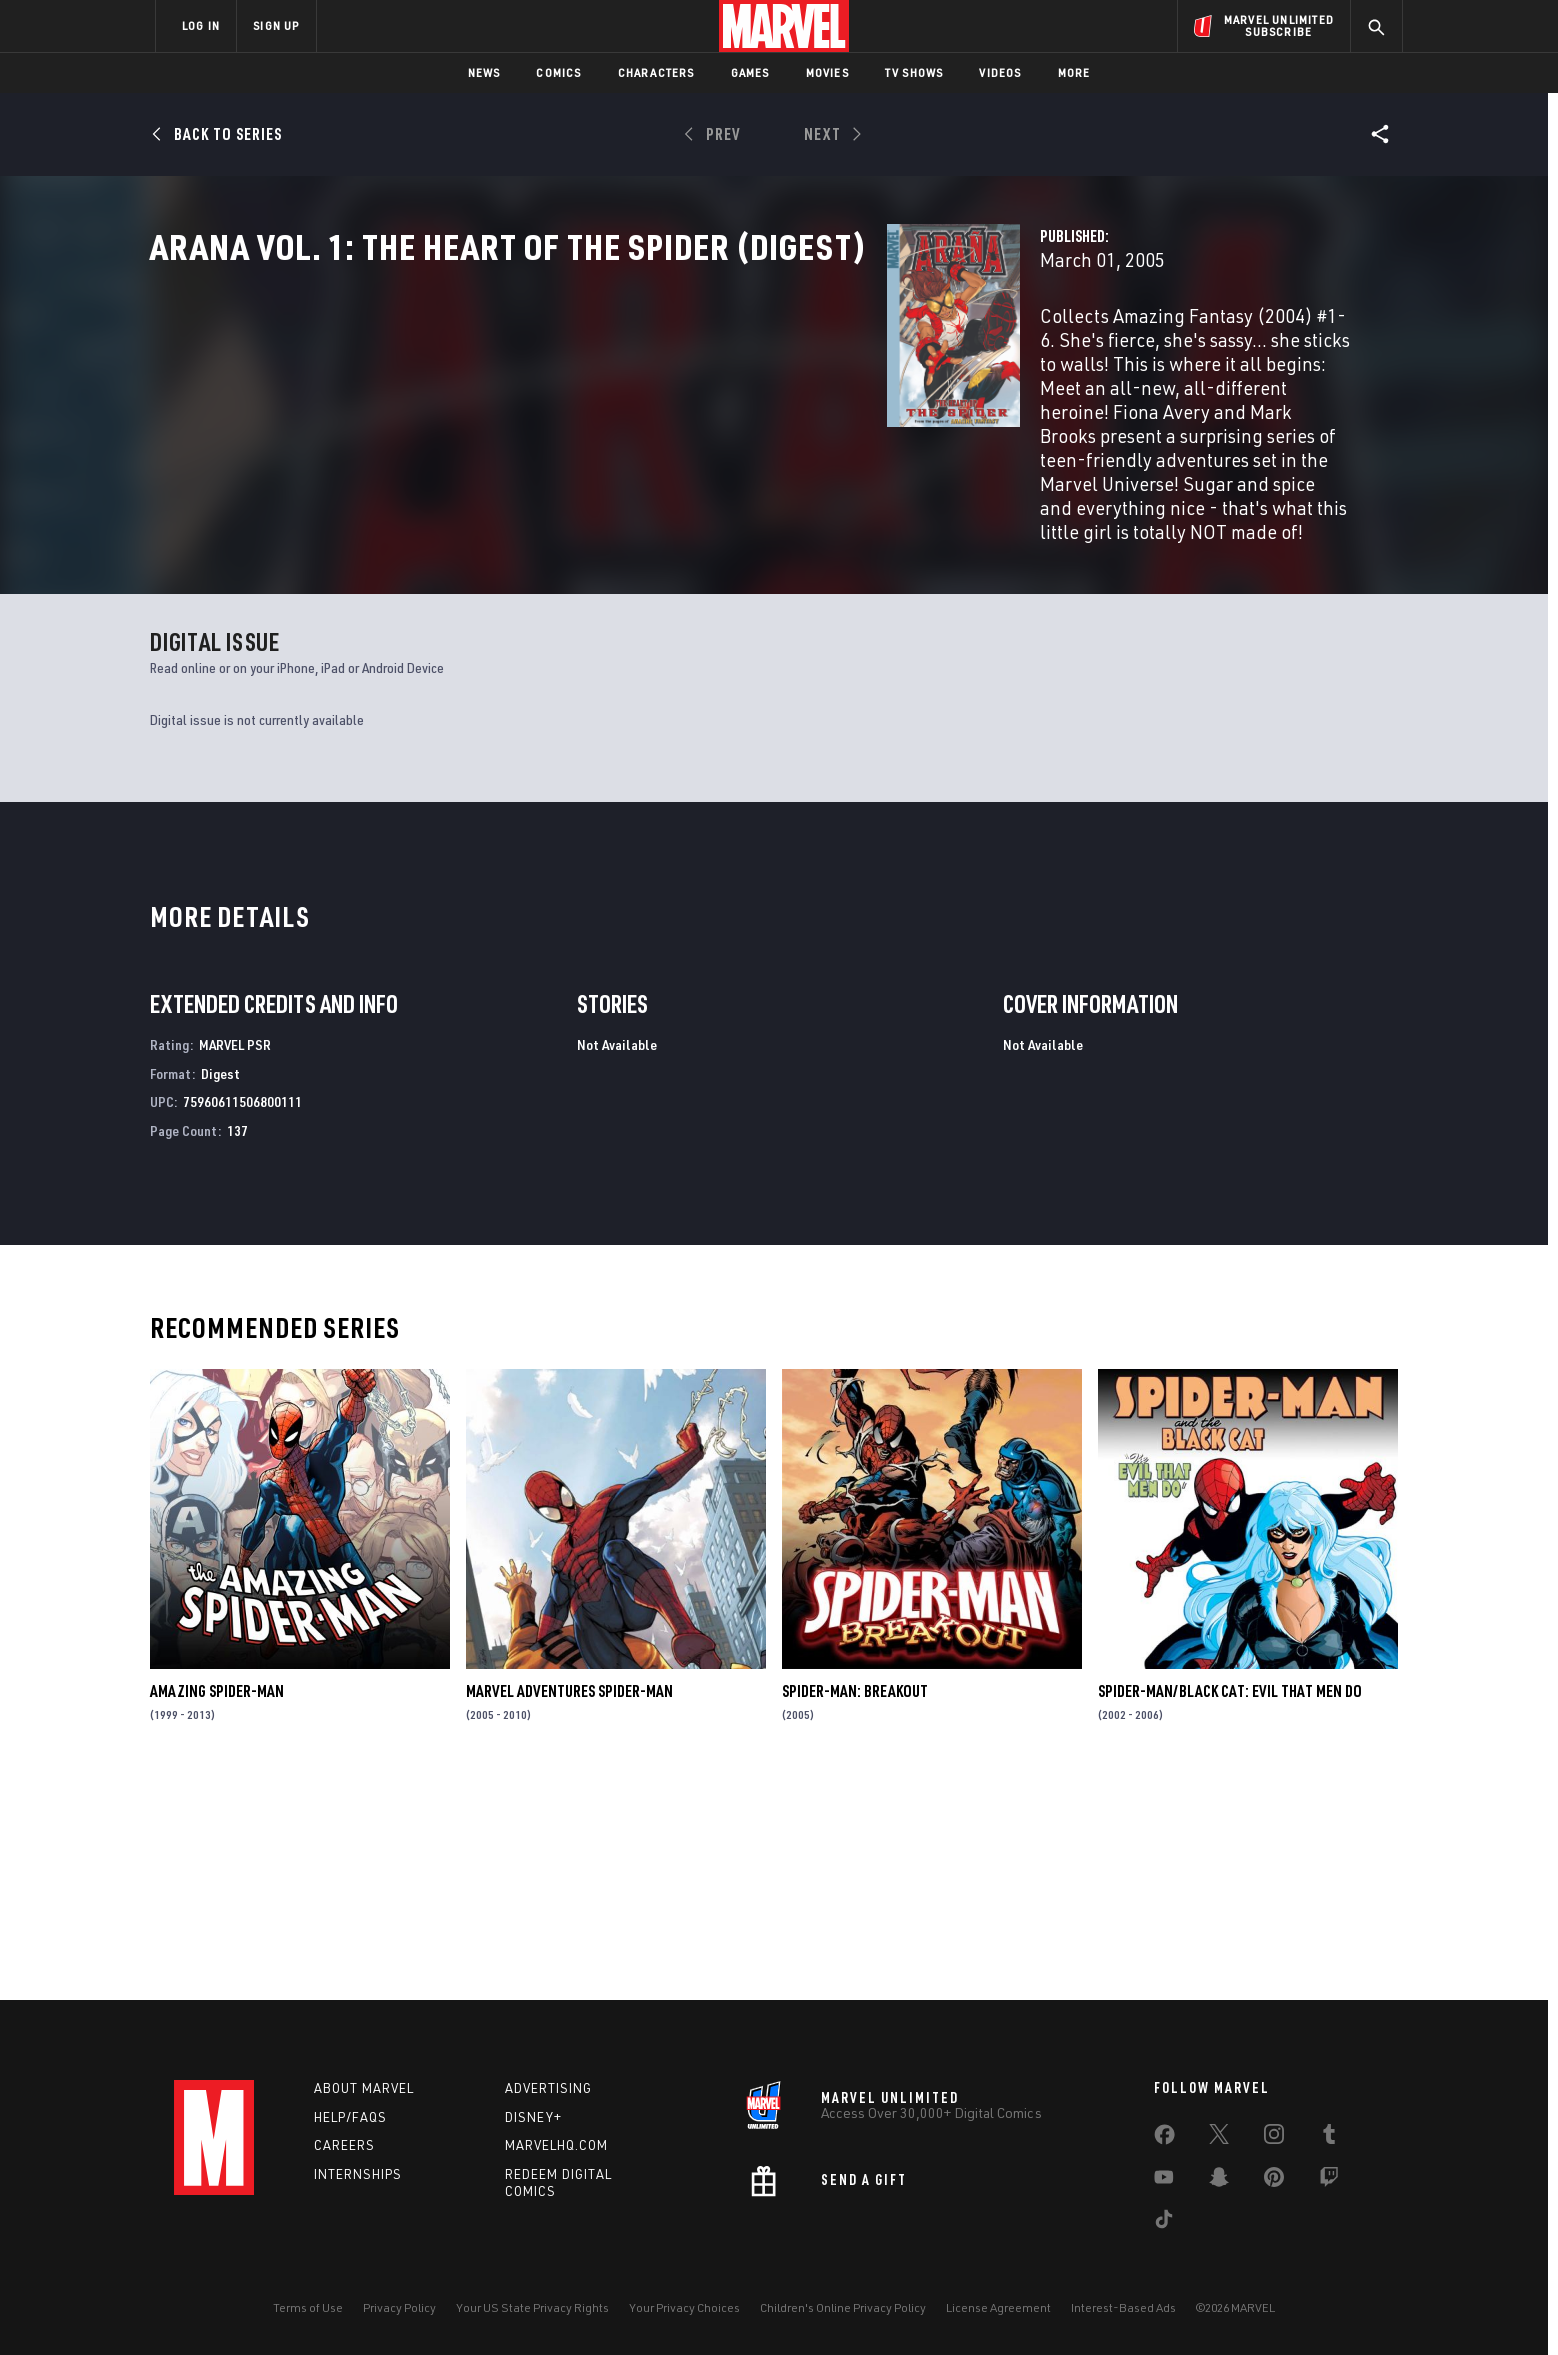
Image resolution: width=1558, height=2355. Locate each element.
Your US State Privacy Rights (532, 2307)
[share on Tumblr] (1329, 2138)
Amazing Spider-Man (217, 1905)
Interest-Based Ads (1123, 2307)
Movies (827, 72)
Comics (558, 72)
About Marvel (364, 2088)
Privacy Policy (399, 2307)
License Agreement (998, 2307)
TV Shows (914, 72)
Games (750, 72)
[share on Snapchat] (1219, 2181)
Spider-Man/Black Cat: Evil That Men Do (1230, 1905)
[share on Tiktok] (1164, 2223)
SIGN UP (276, 25)
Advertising (548, 2088)
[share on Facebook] (1164, 2139)
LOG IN (201, 25)
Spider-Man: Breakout (855, 1905)
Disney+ (533, 2117)
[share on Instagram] (1274, 2138)
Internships (358, 2174)
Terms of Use (308, 2307)
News (484, 72)
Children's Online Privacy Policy (843, 2307)
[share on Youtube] (1164, 2181)
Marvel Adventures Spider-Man (569, 1905)
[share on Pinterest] (1274, 2181)
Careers (344, 2146)
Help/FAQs (350, 2117)
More (1074, 72)
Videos (1000, 72)
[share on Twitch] (1329, 2181)
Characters (656, 72)
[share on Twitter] (1219, 2138)
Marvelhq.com (556, 2146)
